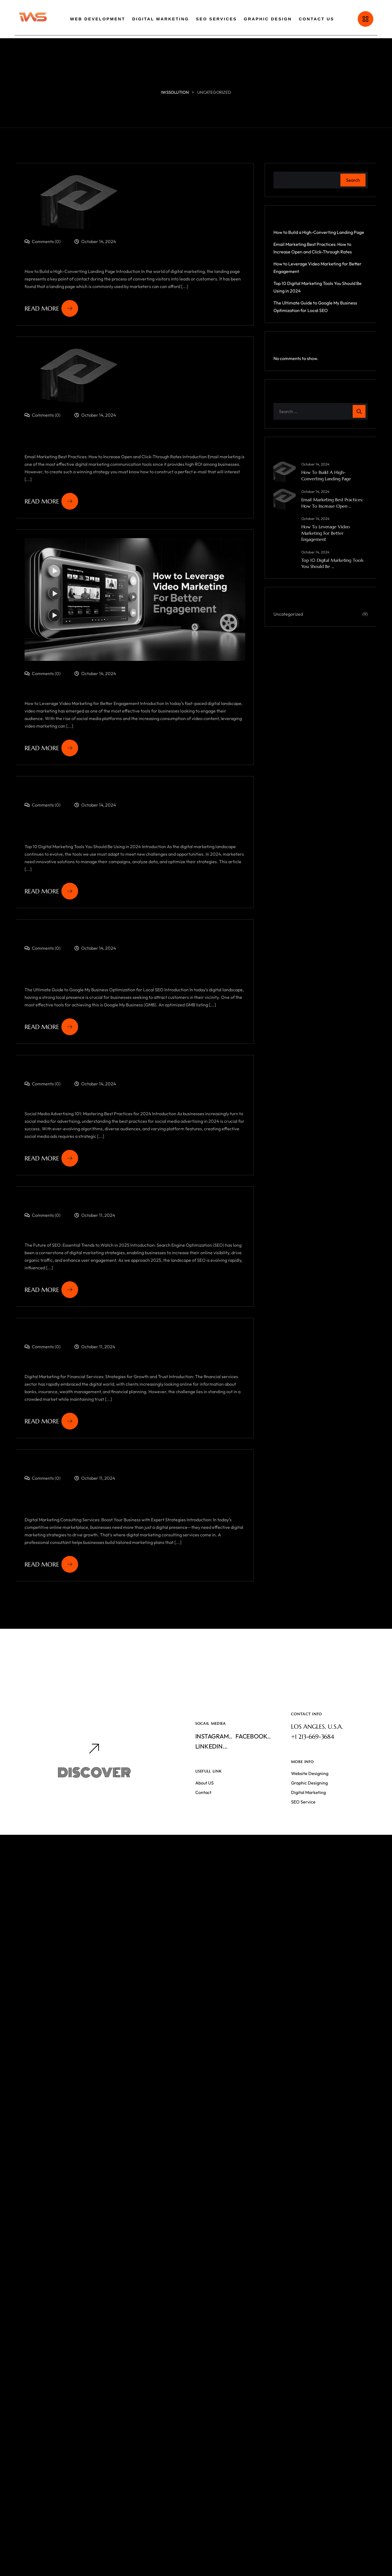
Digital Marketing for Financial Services (111, 1398)
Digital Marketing (308, 1827)
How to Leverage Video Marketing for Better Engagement (325, 533)
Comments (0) (43, 241)
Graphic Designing (309, 1818)
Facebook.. (253, 1771)
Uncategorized (288, 614)
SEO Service (303, 1837)
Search (353, 180)
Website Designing (309, 1808)
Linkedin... (211, 1781)
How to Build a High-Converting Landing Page (125, 258)
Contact (203, 1827)
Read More (51, 308)
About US (204, 1818)
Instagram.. (213, 1771)
